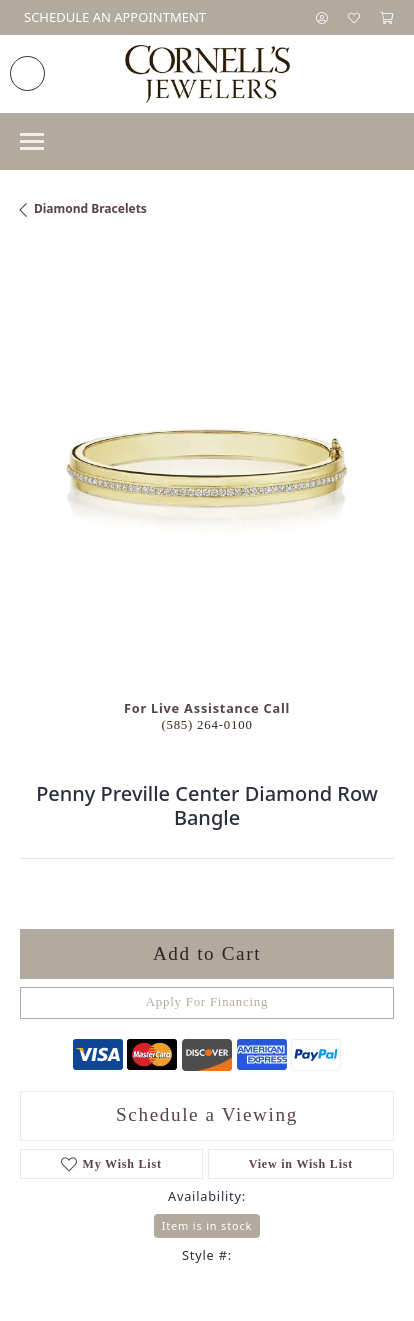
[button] (322, 17)
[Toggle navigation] (32, 141)
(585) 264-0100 (206, 725)
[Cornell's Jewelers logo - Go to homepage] (207, 74)
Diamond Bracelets (90, 208)
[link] (113, 17)
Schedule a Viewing (207, 1114)
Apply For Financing (207, 1002)
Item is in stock (207, 1225)
